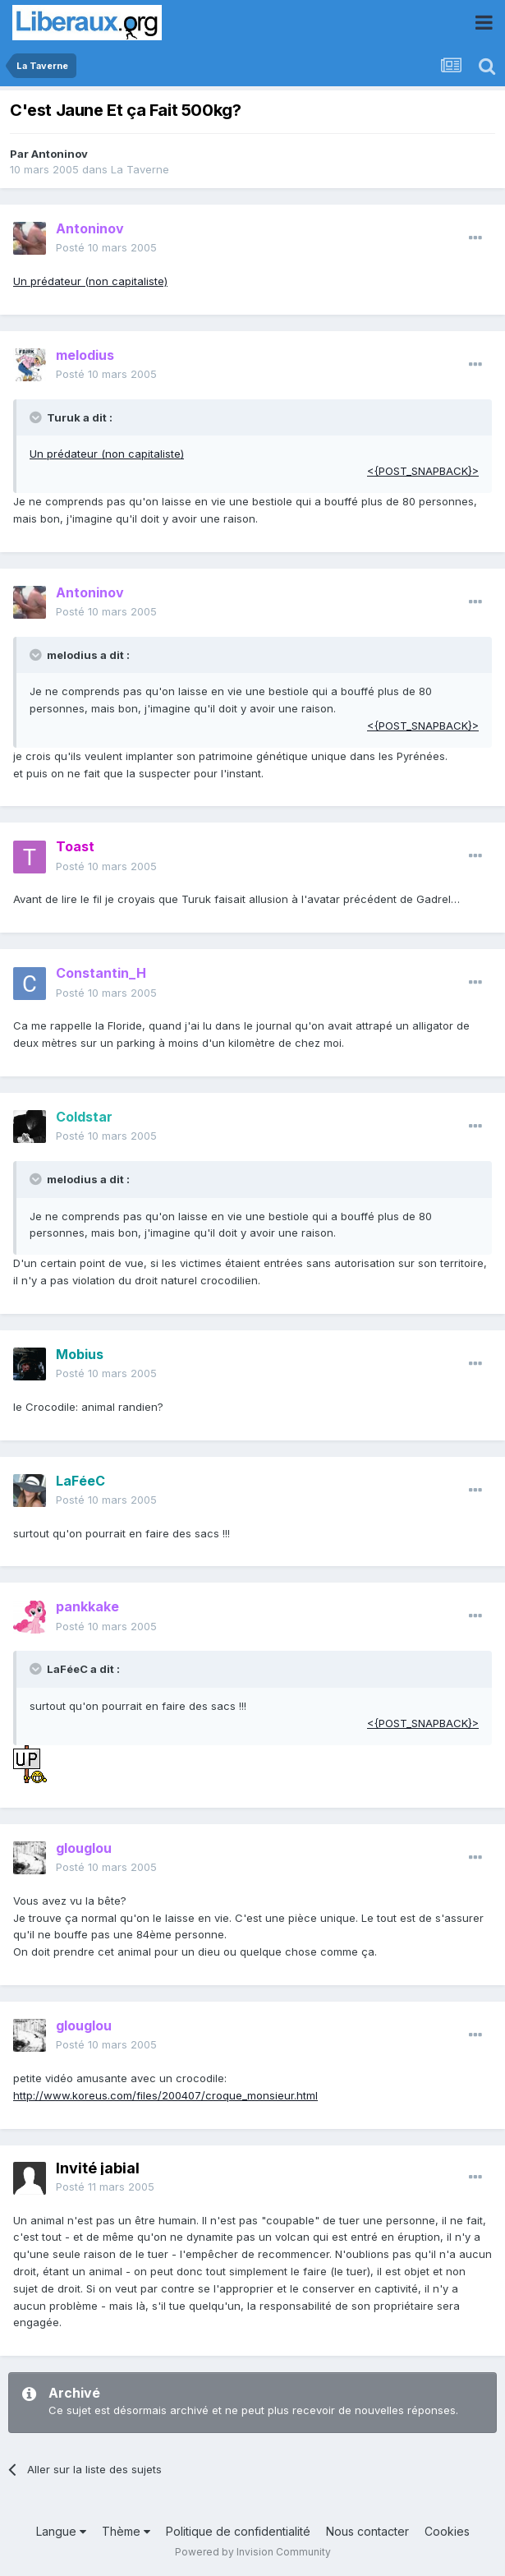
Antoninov (59, 153)
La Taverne (140, 169)
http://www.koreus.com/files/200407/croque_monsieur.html (165, 2095)
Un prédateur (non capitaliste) (90, 281)
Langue (61, 2531)
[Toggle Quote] (37, 417)
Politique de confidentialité (238, 2531)
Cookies (447, 2531)
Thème (126, 2531)
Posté (106, 247)
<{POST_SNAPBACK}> (423, 470)
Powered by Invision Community (253, 2552)
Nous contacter (367, 2531)
